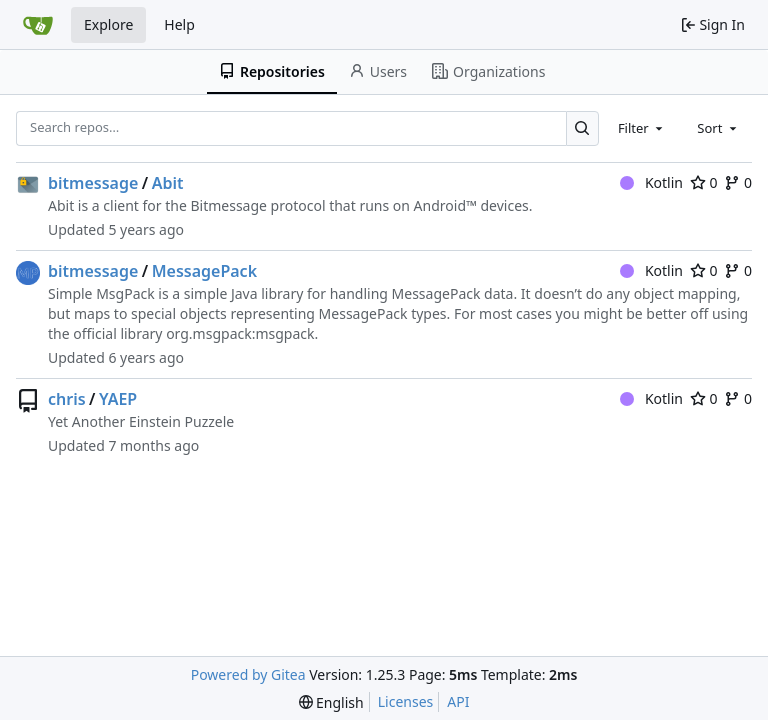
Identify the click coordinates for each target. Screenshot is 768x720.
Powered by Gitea (248, 674)
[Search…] (582, 128)
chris (67, 399)
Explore (108, 24)
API (458, 701)
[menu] (331, 702)
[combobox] (642, 128)
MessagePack (204, 271)
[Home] (38, 25)
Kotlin (651, 182)
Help (179, 24)
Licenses (406, 701)
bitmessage (93, 183)
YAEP (118, 399)
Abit (168, 183)
